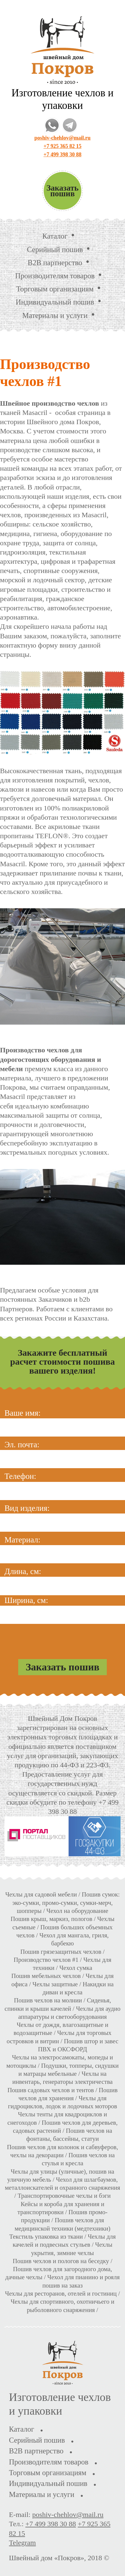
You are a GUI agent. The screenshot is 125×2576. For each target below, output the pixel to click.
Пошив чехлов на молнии (48, 2000)
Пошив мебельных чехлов (46, 1975)
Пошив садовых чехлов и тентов (50, 2090)
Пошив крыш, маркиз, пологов (51, 1918)
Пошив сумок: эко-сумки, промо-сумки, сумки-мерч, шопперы (66, 1902)
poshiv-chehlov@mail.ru (62, 138)
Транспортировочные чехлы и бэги (64, 2195)
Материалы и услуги (54, 315)
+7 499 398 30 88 (62, 154)
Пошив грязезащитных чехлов (60, 1951)
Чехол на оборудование (77, 1910)
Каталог (55, 236)
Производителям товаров (55, 276)
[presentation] (62, 1638)
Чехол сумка (75, 1967)
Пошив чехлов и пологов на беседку (61, 2261)
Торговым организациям (54, 289)
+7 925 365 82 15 (62, 146)
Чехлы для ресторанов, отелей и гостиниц (61, 2293)
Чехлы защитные (55, 1984)
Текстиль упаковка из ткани (46, 2236)
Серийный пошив (55, 249)
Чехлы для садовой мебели (41, 1894)
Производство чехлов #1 (46, 1959)
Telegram (22, 2542)
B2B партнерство (55, 263)
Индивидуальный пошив (55, 302)
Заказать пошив (63, 191)
